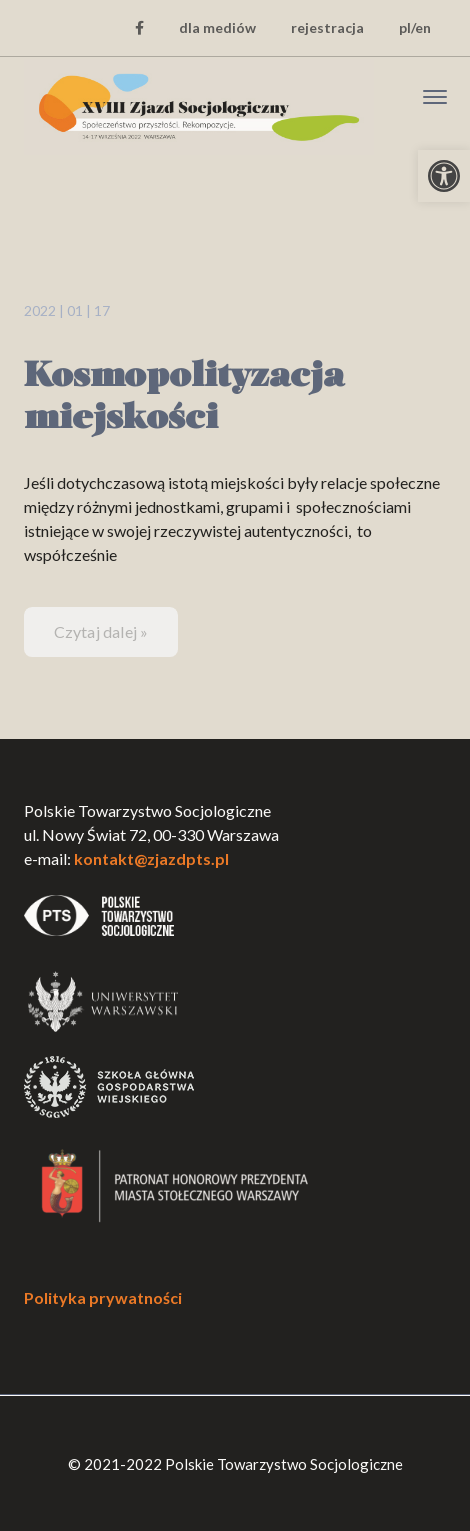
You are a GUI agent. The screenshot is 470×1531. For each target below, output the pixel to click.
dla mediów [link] (217, 27)
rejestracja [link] (327, 27)
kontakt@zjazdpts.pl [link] (151, 858)
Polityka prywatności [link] (103, 1297)
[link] (444, 176)
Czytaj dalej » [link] (101, 631)
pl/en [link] (415, 27)
